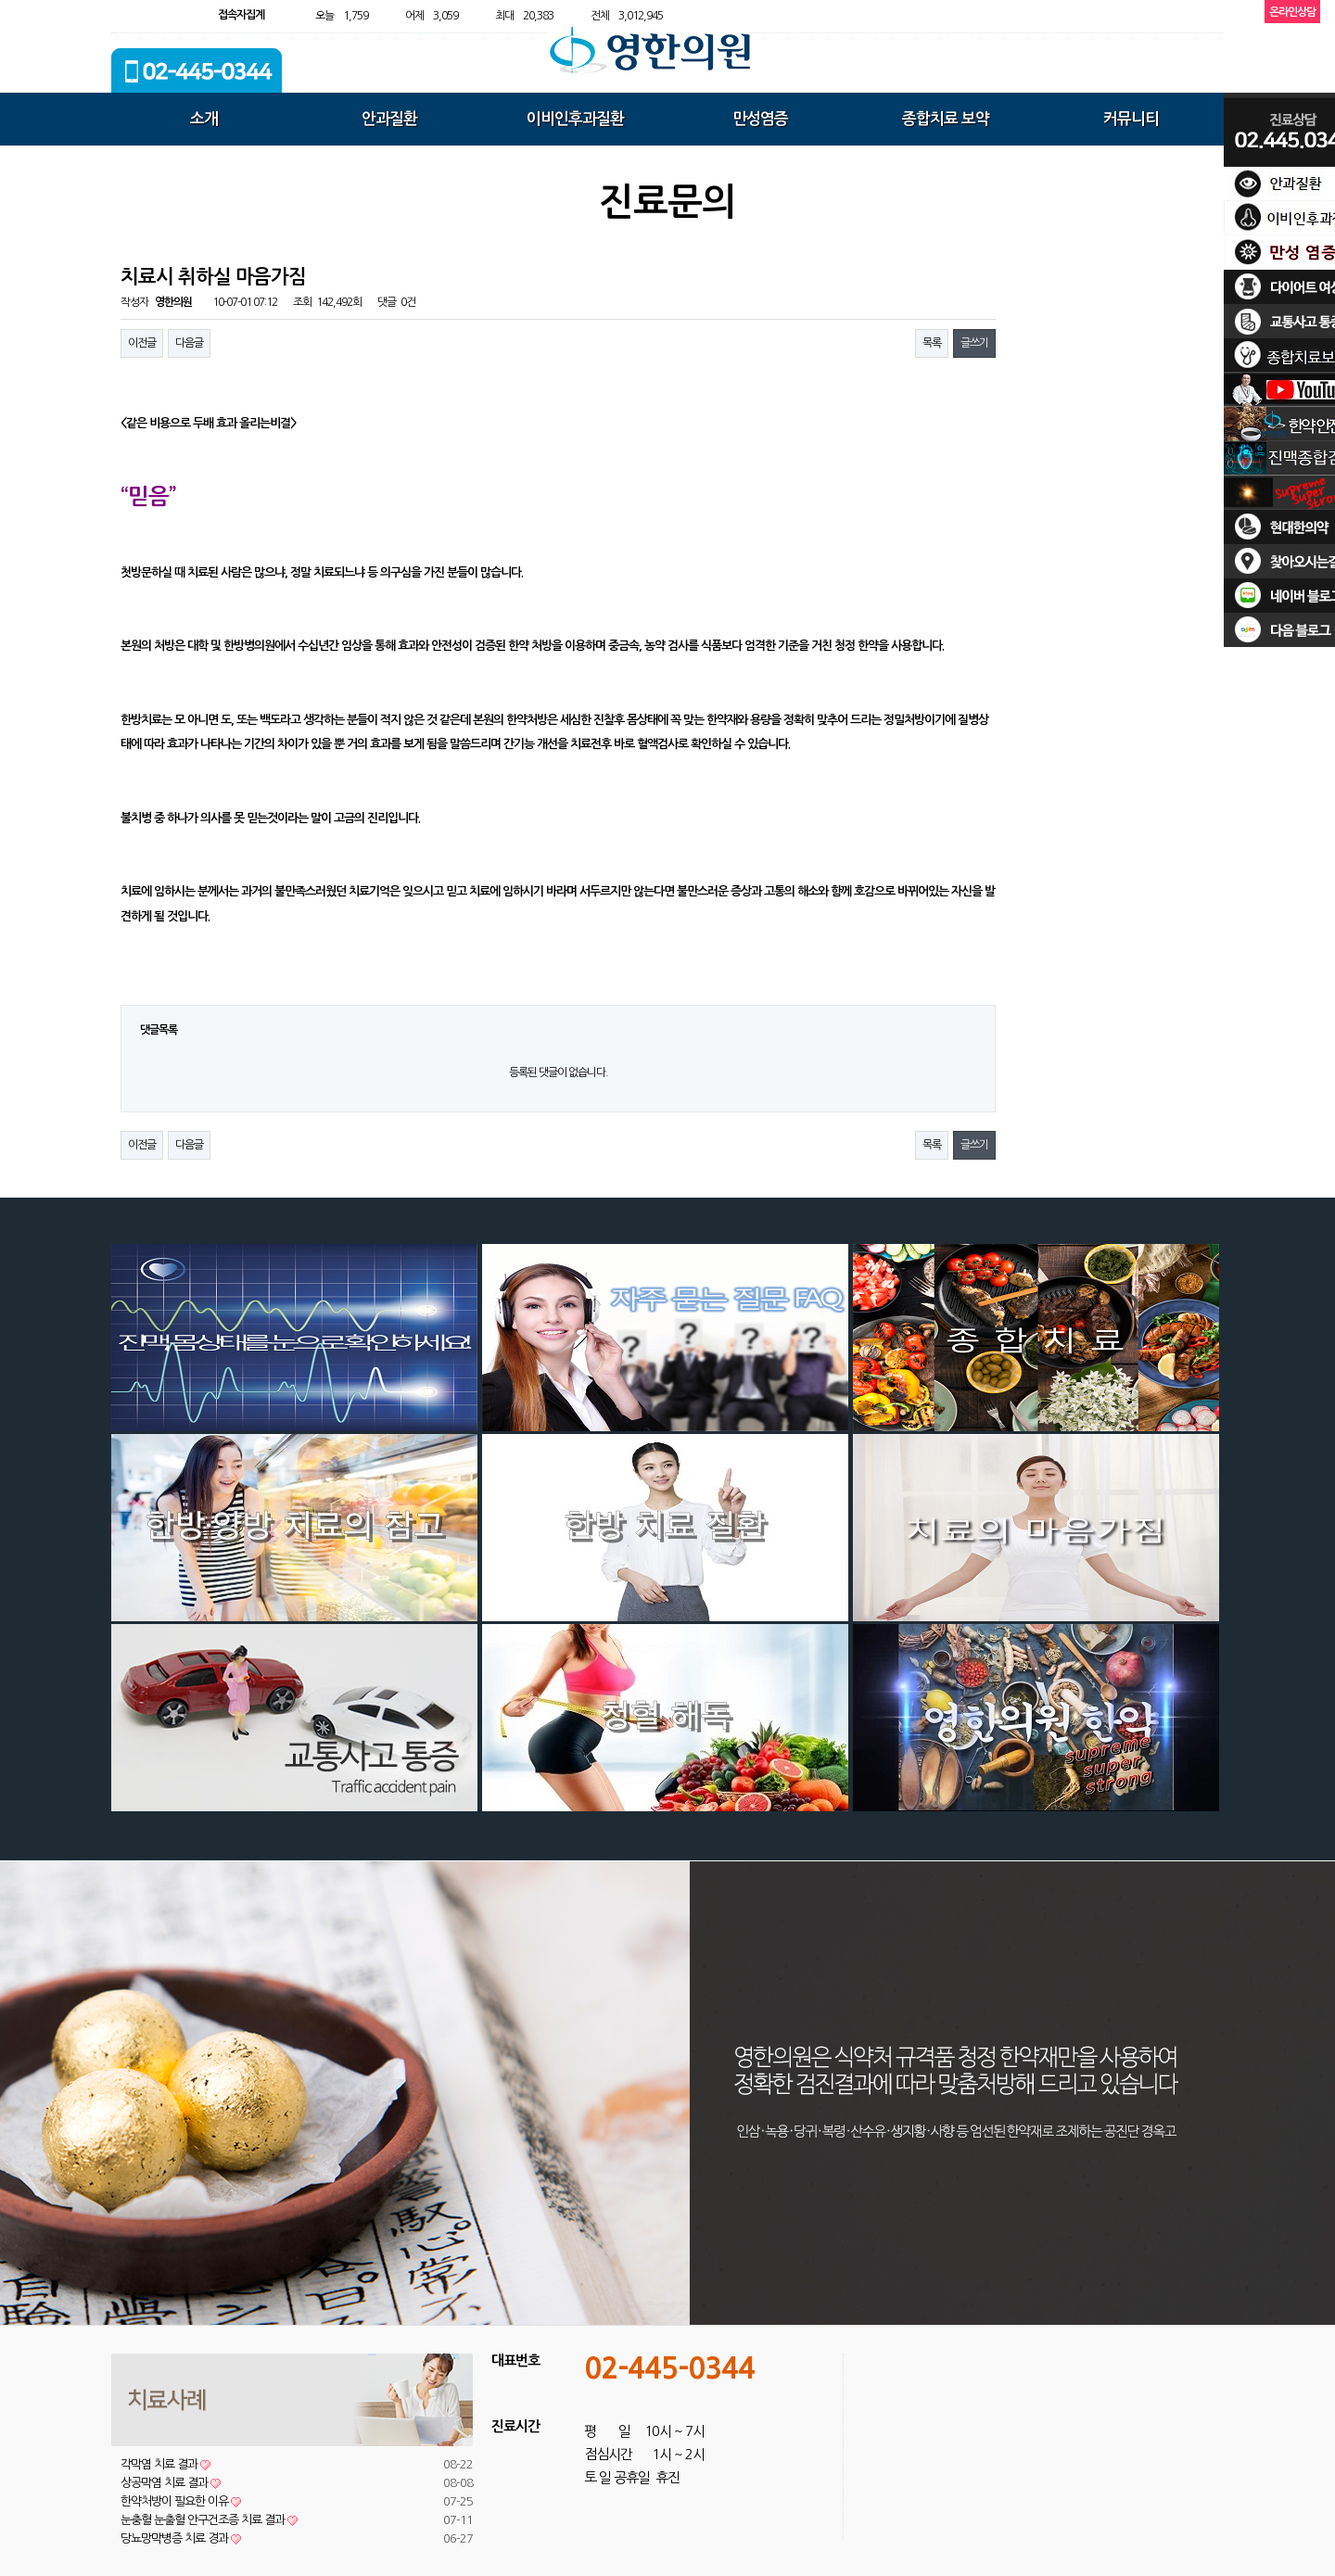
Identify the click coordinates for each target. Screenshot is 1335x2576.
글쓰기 (974, 343)
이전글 (142, 343)
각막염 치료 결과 (165, 2464)
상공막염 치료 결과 (171, 2483)
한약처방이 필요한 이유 (181, 2501)
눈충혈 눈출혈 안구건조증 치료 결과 (209, 2520)
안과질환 (389, 119)
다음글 (189, 343)
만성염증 (760, 119)
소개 (204, 119)
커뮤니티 (1131, 119)
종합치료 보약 (945, 119)
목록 (931, 343)
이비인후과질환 (575, 119)
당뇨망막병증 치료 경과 (181, 2538)
